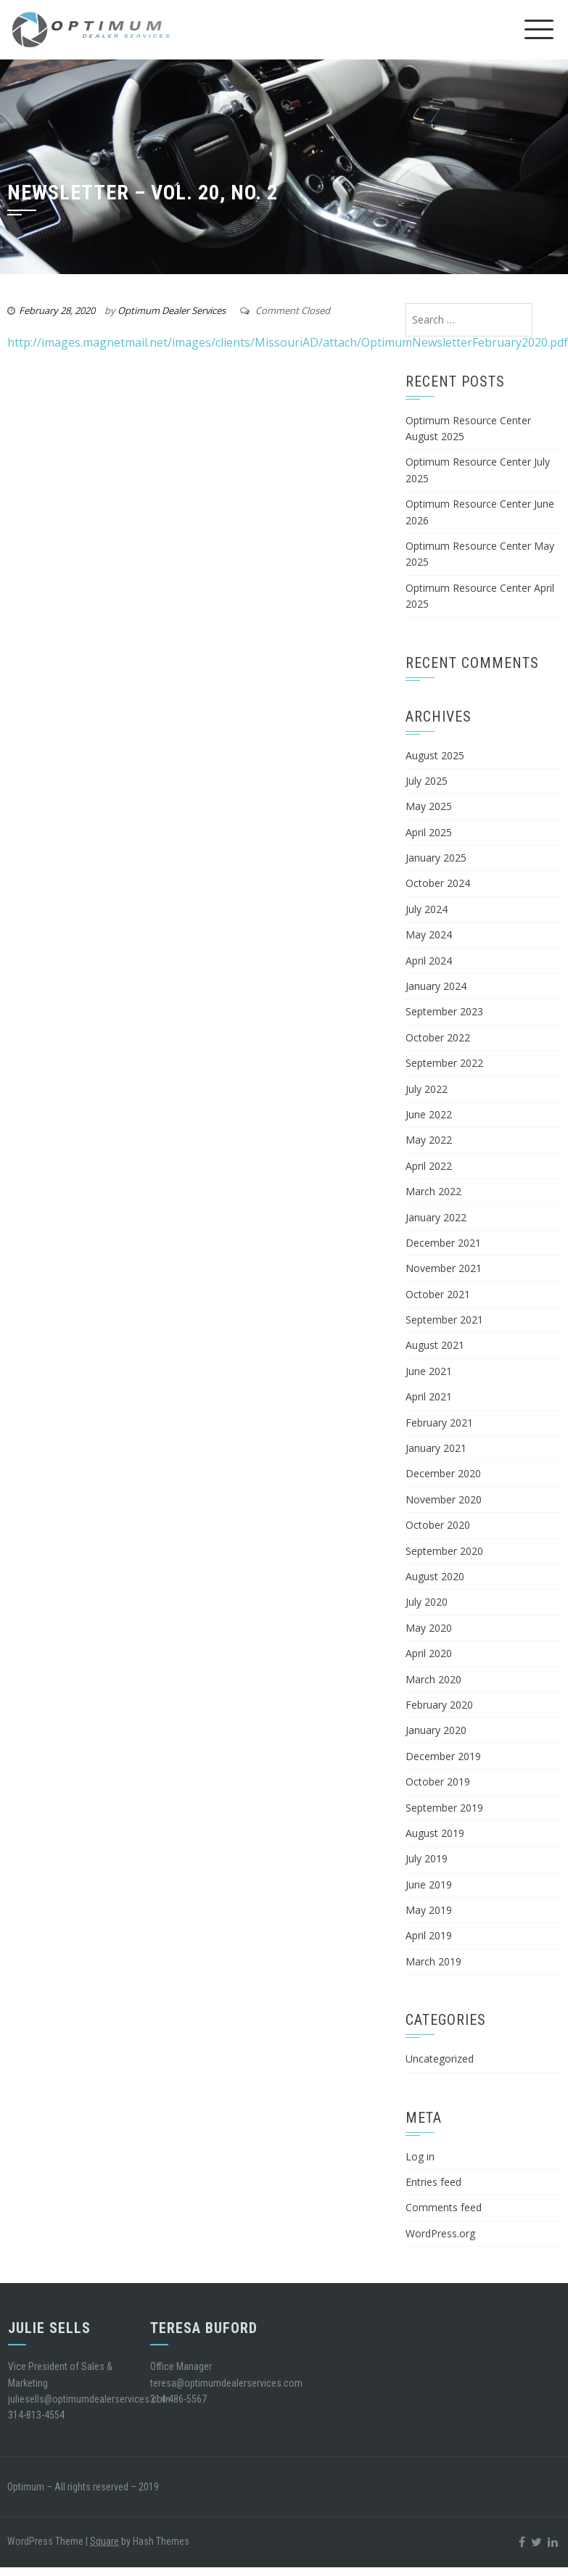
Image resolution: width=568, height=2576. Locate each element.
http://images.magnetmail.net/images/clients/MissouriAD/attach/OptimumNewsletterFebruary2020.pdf (287, 342)
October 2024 (438, 883)
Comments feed (444, 2207)
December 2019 (443, 1756)
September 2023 (444, 1011)
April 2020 (429, 1653)
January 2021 (436, 1448)
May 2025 (429, 806)
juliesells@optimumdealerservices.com (89, 2399)
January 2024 (436, 986)
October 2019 (438, 1781)
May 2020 (429, 1628)
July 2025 (427, 781)
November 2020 (444, 1499)
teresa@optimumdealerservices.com (226, 2383)
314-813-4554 (36, 2415)
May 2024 (429, 934)
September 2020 (444, 1551)
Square (104, 2541)
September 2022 (444, 1063)
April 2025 (429, 832)
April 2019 (429, 1935)
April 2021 (429, 1396)
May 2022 (429, 1140)
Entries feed (433, 2182)
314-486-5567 (178, 2399)
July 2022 (427, 1089)
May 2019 (429, 1910)
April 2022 (429, 1166)
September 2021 (444, 1319)
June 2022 (429, 1114)
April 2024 (429, 960)
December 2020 (443, 1473)
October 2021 (438, 1294)
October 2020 (438, 1525)
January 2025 (436, 857)
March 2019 (433, 1961)
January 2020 (436, 1730)
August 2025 (435, 755)
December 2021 (443, 1243)
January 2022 (436, 1217)
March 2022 (433, 1191)
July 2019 (427, 1858)
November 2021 (444, 1268)
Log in (420, 2156)
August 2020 (435, 1576)
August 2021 (435, 1345)
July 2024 (427, 909)
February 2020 (439, 1705)
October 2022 (438, 1037)
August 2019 (435, 1833)
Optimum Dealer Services (172, 310)
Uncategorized (440, 2058)
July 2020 (427, 1602)
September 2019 (444, 1808)
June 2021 (429, 1371)
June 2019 (429, 1884)
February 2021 (439, 1422)
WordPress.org (440, 2233)
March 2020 (433, 1679)
